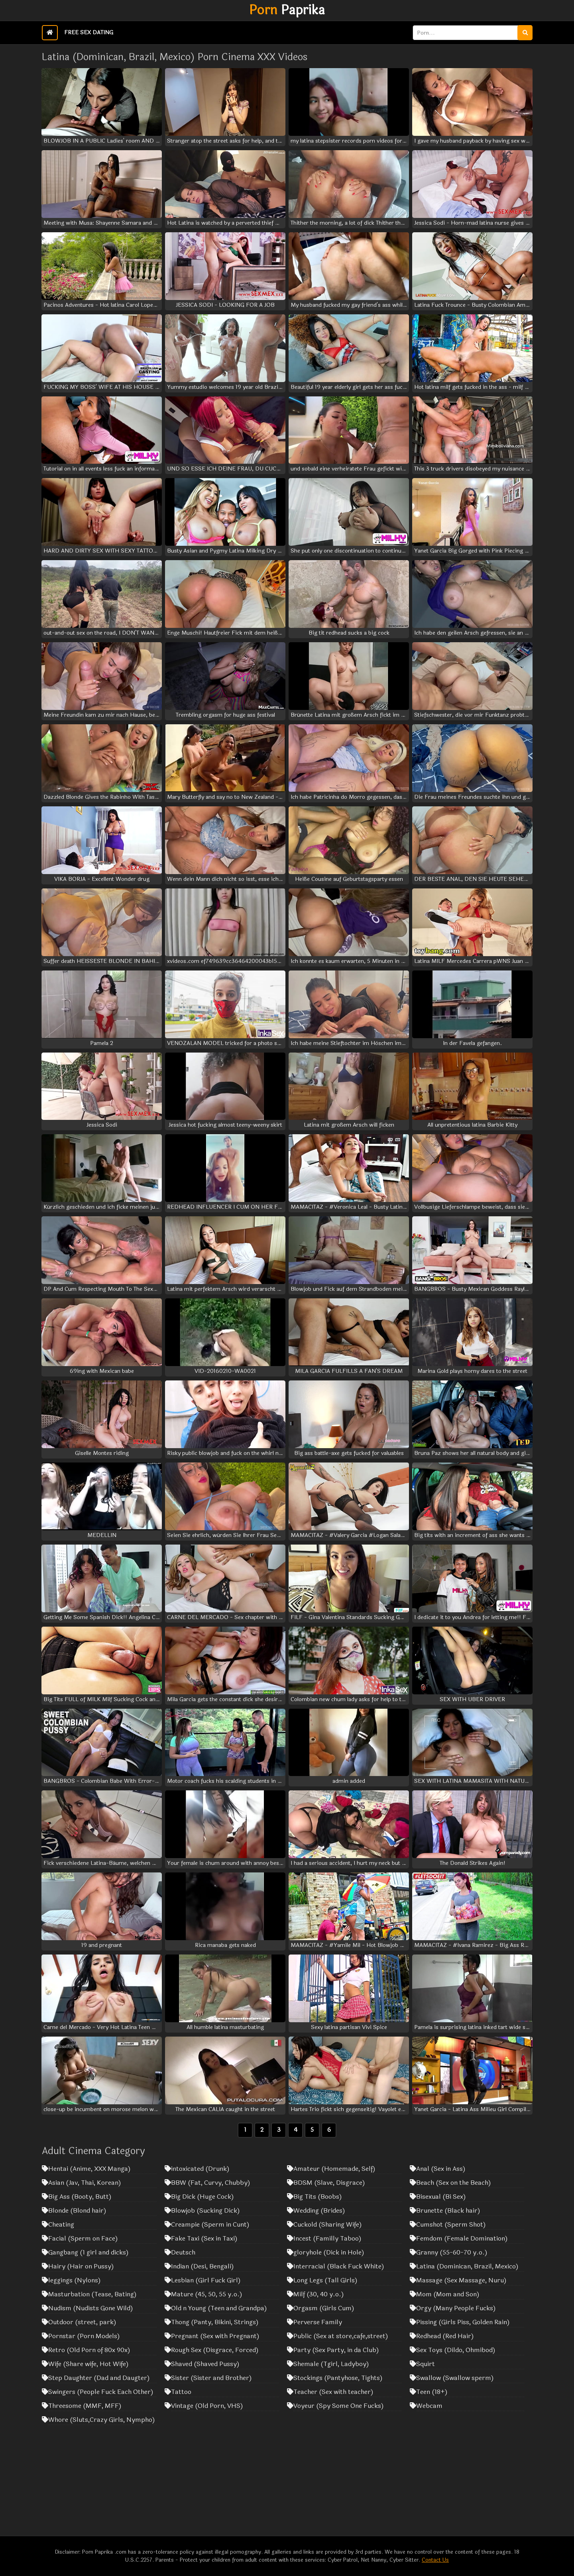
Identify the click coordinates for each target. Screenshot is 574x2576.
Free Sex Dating (88, 32)
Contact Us (435, 2560)
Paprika (287, 10)
